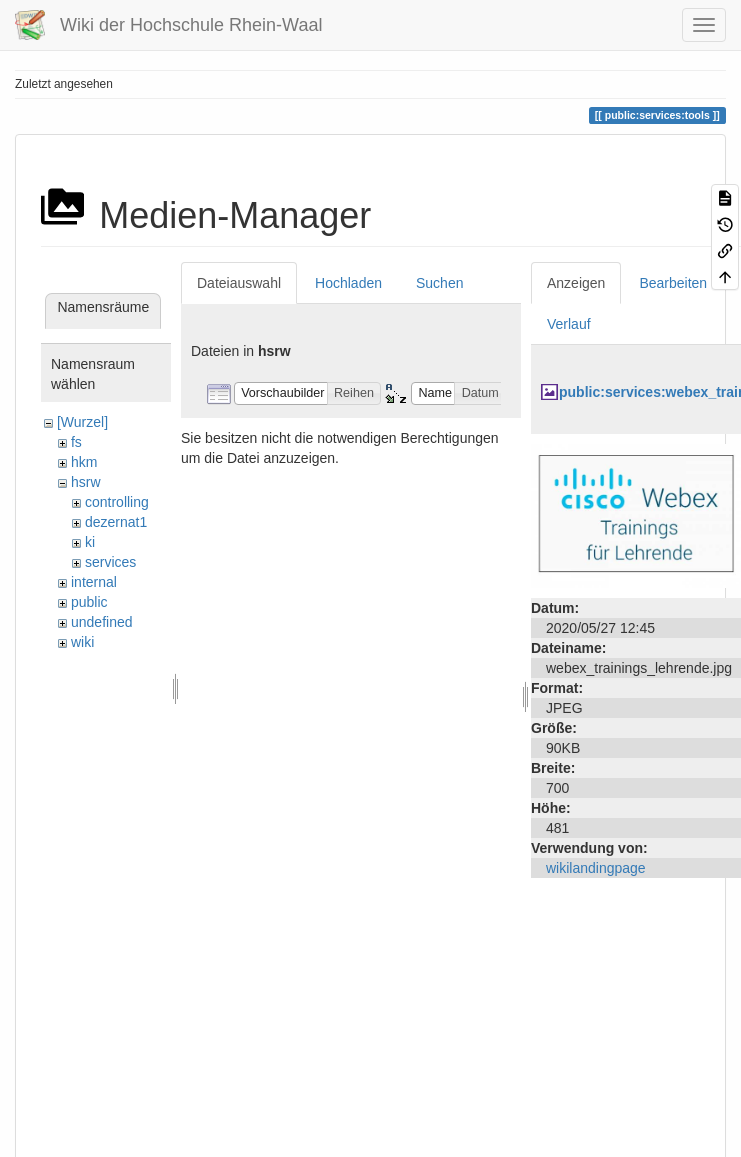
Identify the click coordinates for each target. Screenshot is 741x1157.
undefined (102, 622)
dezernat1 (116, 522)
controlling (117, 502)
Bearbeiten (673, 283)
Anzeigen (576, 283)
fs (76, 442)
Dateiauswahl (239, 283)
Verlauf (569, 324)
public (89, 602)
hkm (84, 462)
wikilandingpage (596, 868)
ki (90, 542)
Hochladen (348, 283)
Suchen (439, 283)
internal (94, 582)
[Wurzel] (82, 422)
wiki (82, 642)
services (110, 562)
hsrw (86, 482)
